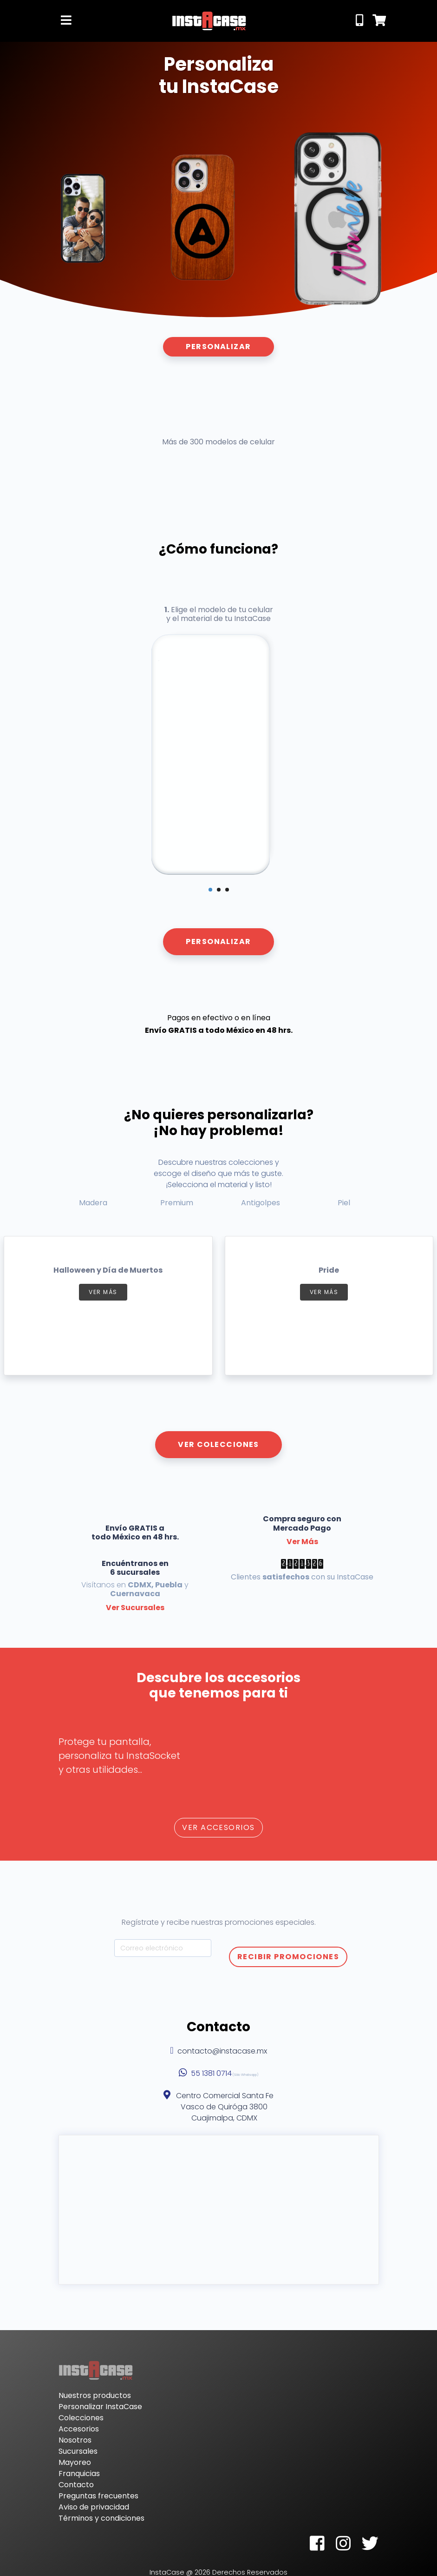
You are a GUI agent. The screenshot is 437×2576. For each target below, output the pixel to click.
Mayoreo (75, 2462)
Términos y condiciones (101, 2518)
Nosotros (75, 2440)
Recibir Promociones (288, 1956)
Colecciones (81, 2417)
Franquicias (79, 2473)
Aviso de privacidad (94, 2507)
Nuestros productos (95, 2395)
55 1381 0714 (211, 2073)
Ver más (103, 1292)
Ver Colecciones (218, 1444)
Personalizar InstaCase (100, 2406)
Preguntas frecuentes (98, 2495)
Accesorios (79, 2429)
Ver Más (302, 1541)
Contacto (76, 2484)
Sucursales (78, 2451)
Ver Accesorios (218, 1827)
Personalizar (218, 346)
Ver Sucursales (135, 1607)
